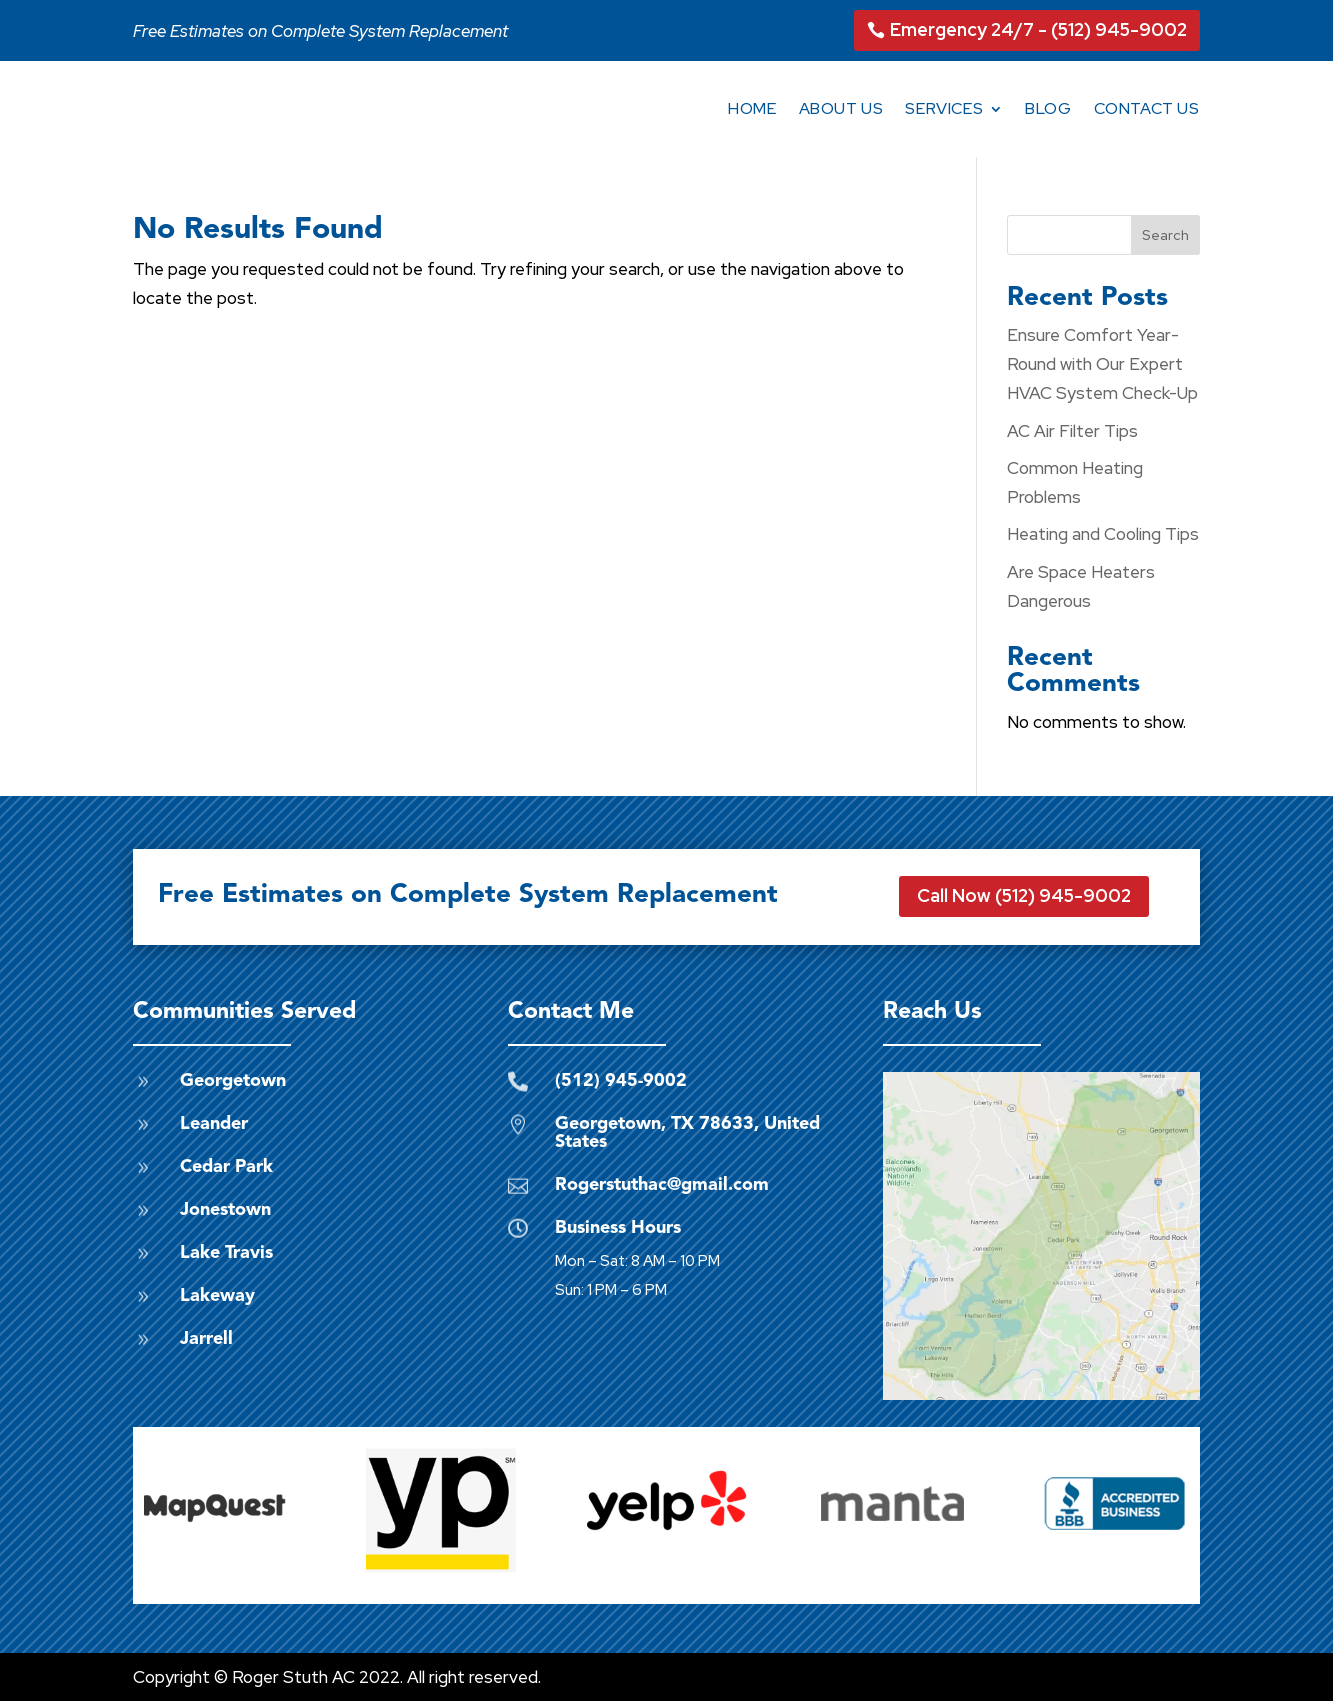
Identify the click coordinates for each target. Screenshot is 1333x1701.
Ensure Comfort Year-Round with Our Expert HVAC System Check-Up (1102, 364)
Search (1165, 235)
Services (944, 108)
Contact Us (1147, 108)
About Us (841, 108)
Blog (1048, 108)
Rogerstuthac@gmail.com (662, 1185)
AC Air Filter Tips (1072, 431)
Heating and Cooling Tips (1103, 534)
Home (752, 108)
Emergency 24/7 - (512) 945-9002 (1038, 29)
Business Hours (618, 1228)
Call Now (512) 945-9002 (1024, 895)
